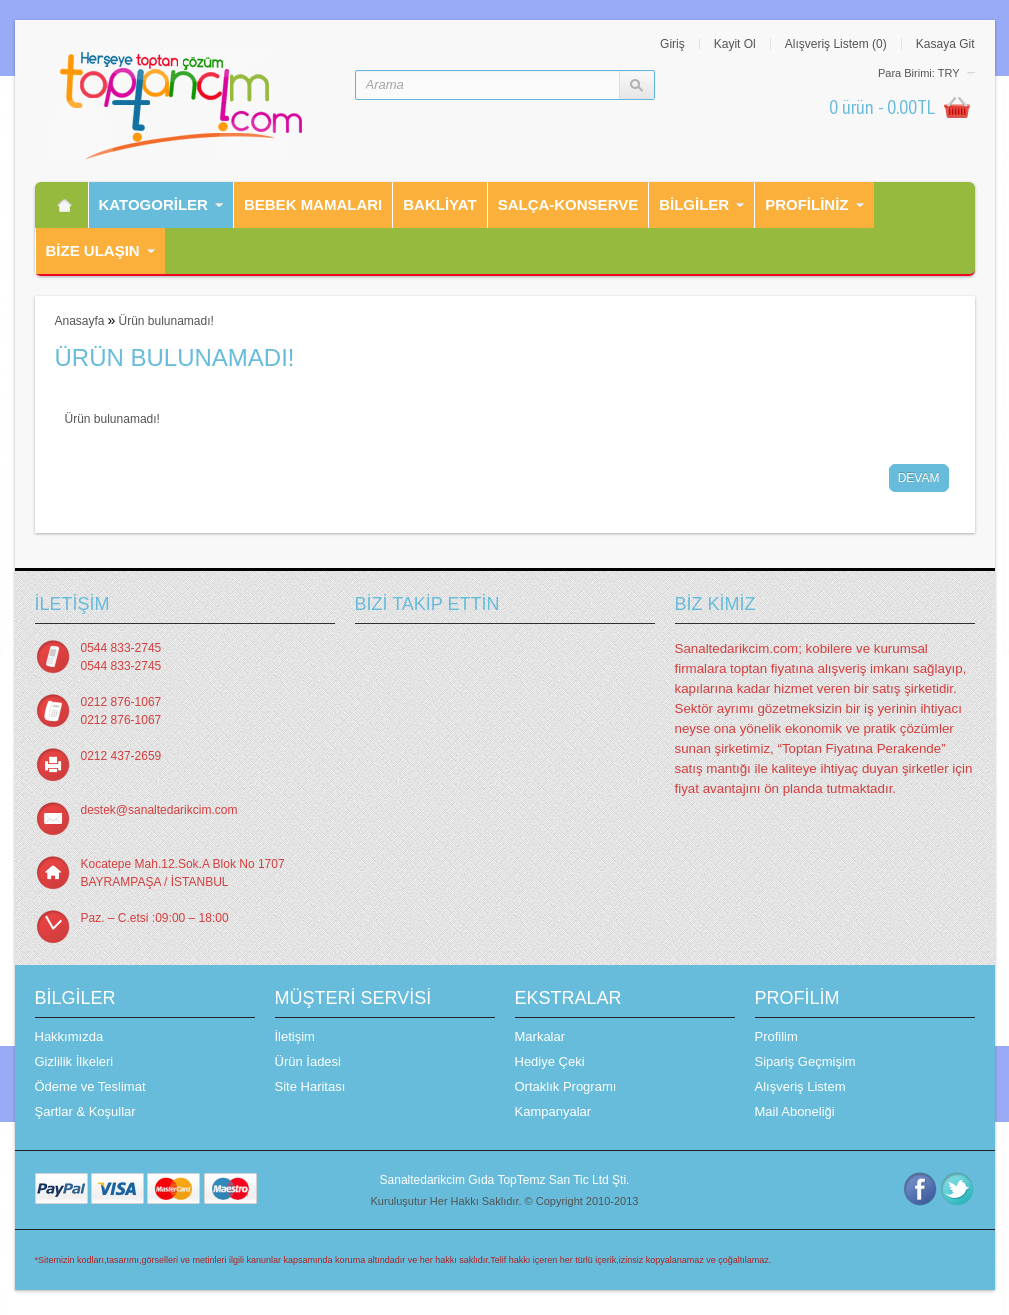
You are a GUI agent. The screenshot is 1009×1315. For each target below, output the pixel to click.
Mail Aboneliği (795, 1111)
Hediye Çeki (550, 1061)
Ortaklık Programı (566, 1086)
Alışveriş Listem (800, 1086)
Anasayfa (80, 321)
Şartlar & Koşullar (85, 1111)
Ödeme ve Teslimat (90, 1086)
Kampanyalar (553, 1111)
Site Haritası (310, 1086)
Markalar (540, 1036)
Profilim (776, 1036)
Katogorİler (153, 204)
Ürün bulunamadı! (165, 321)
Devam (919, 478)
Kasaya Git (945, 44)
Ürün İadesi (308, 1061)
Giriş (672, 44)
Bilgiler (694, 204)
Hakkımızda (69, 1036)
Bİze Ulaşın (93, 250)
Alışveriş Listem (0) (836, 44)
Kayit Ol (735, 44)
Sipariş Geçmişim (805, 1061)
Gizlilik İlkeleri (74, 1061)
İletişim (295, 1036)
